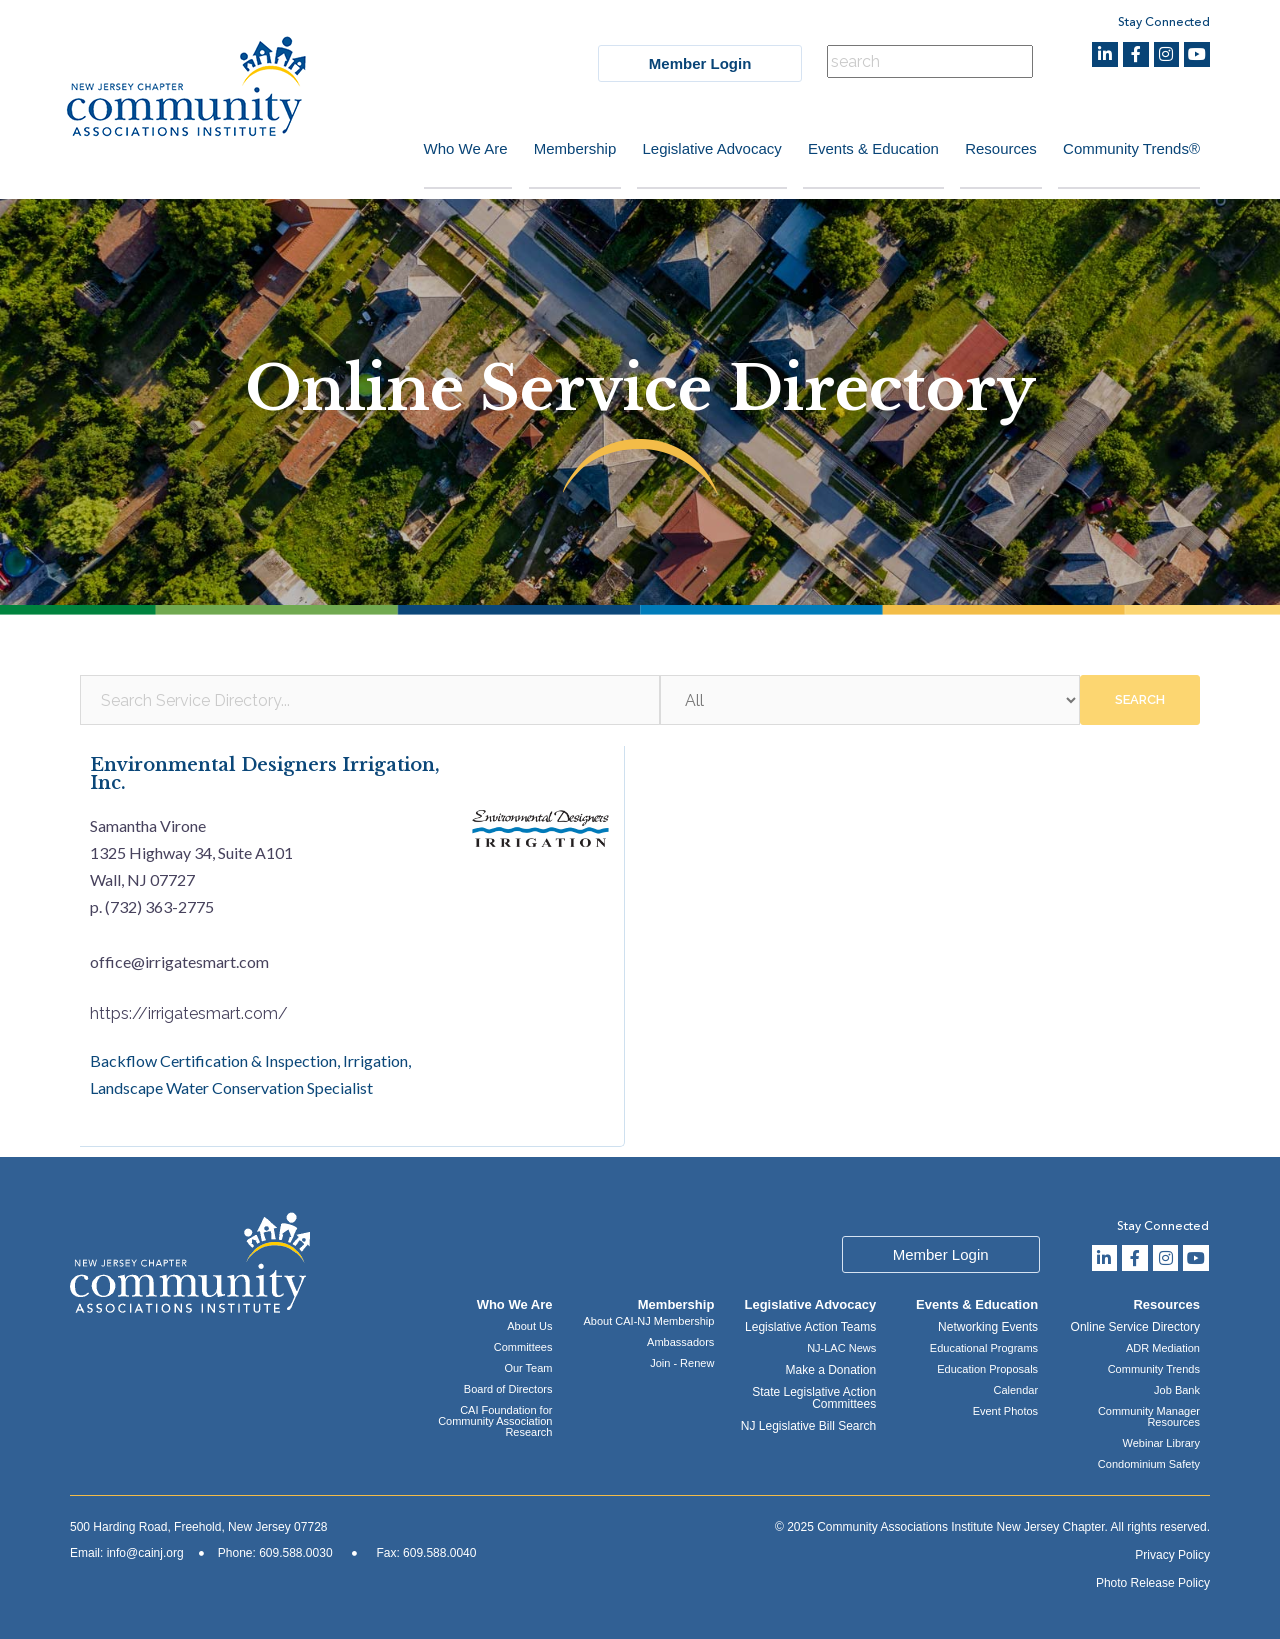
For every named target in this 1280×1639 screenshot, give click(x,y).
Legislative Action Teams (810, 1327)
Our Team (528, 1368)
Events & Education (865, 148)
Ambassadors (680, 1342)
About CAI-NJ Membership (649, 1321)
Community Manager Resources (1149, 1416)
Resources (997, 148)
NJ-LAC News (841, 1348)
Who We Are (447, 148)
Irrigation (375, 1061)
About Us (529, 1326)
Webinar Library (1161, 1443)
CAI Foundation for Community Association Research (495, 1421)
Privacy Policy (1172, 1555)
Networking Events (988, 1327)
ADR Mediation (1163, 1348)
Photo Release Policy (1153, 1583)
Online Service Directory (1135, 1327)
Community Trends (1154, 1369)
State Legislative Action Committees (814, 1398)
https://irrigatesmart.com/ (189, 1013)
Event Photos (1005, 1411)
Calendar (1015, 1390)
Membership (560, 148)
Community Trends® (1131, 148)
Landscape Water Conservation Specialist (231, 1088)
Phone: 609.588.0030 (275, 1553)
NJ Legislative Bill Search (808, 1426)
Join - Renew (682, 1363)
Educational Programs (984, 1348)
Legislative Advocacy (700, 148)
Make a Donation (830, 1370)
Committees (523, 1347)
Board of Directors (508, 1389)
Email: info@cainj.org (127, 1553)
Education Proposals (987, 1369)
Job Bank (1177, 1390)
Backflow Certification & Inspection (213, 1061)
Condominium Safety (1149, 1464)
